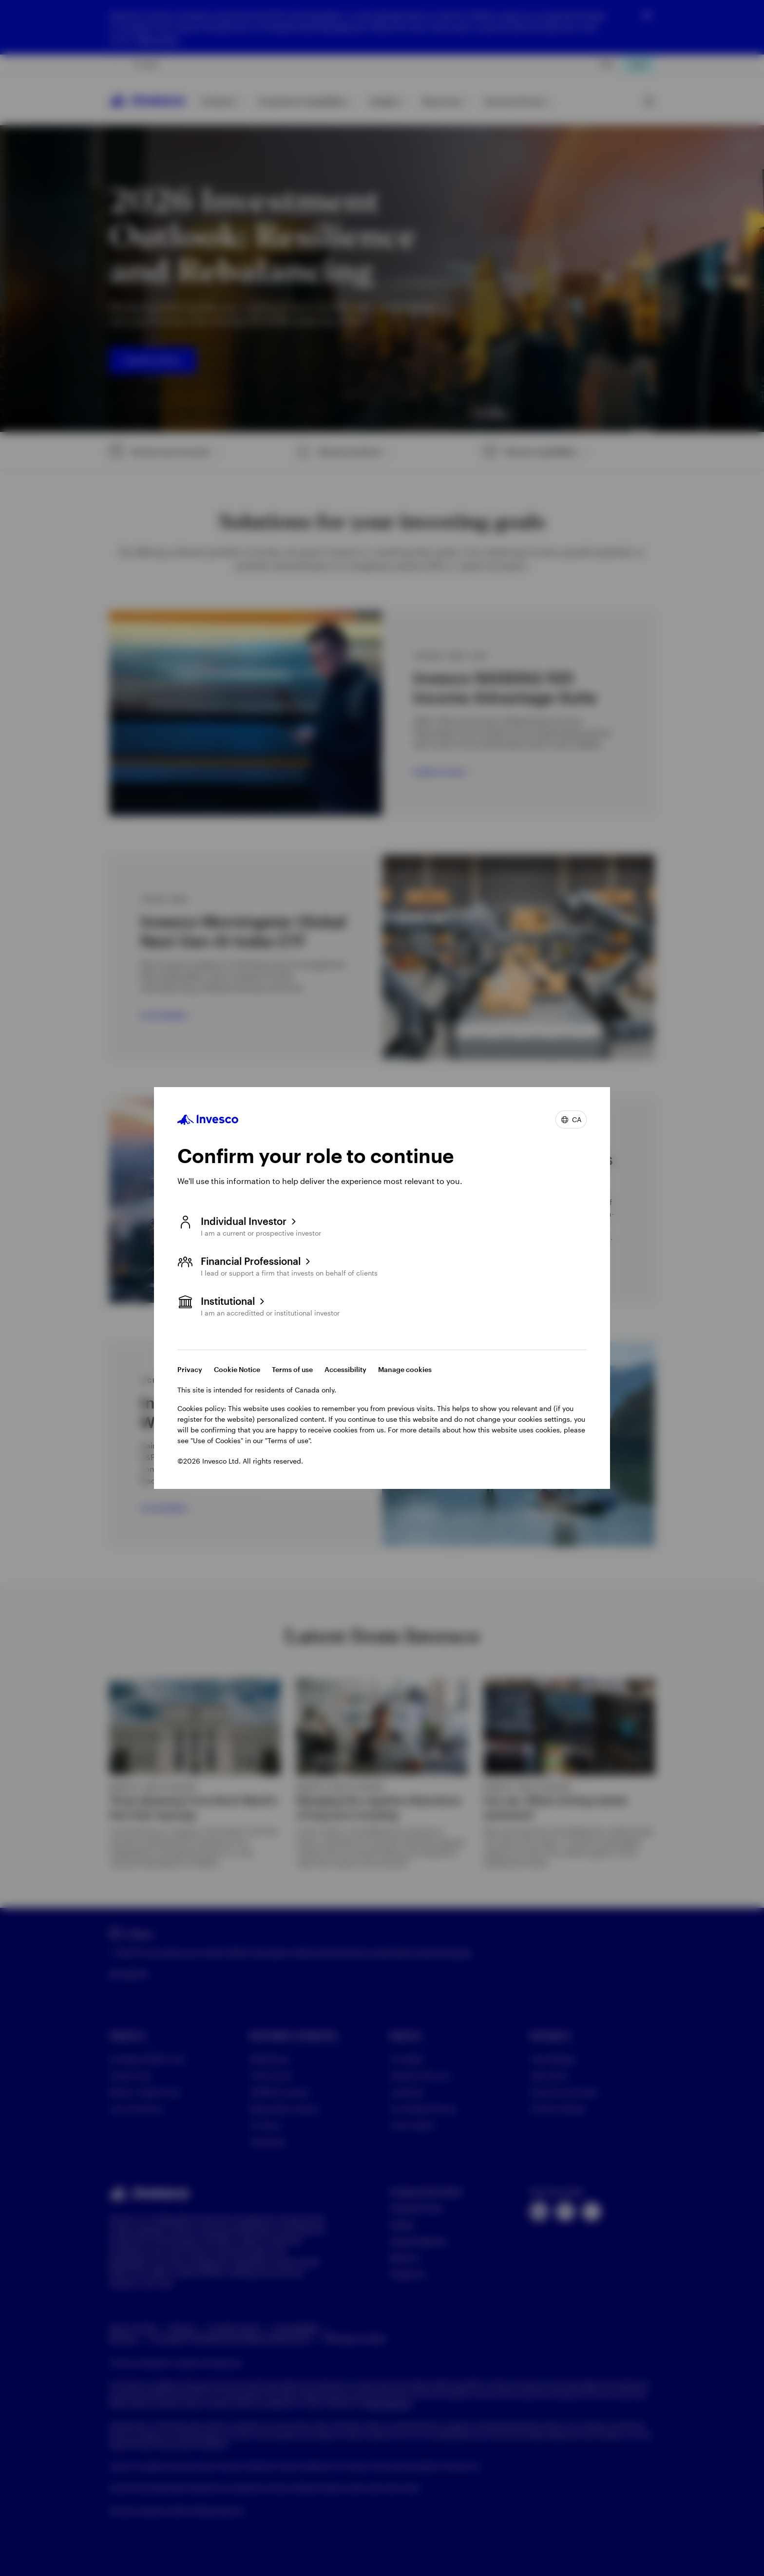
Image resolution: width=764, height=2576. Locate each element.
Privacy (189, 1369)
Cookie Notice (237, 1369)
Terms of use (292, 1369)
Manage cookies (405, 1369)
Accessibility (345, 1369)
